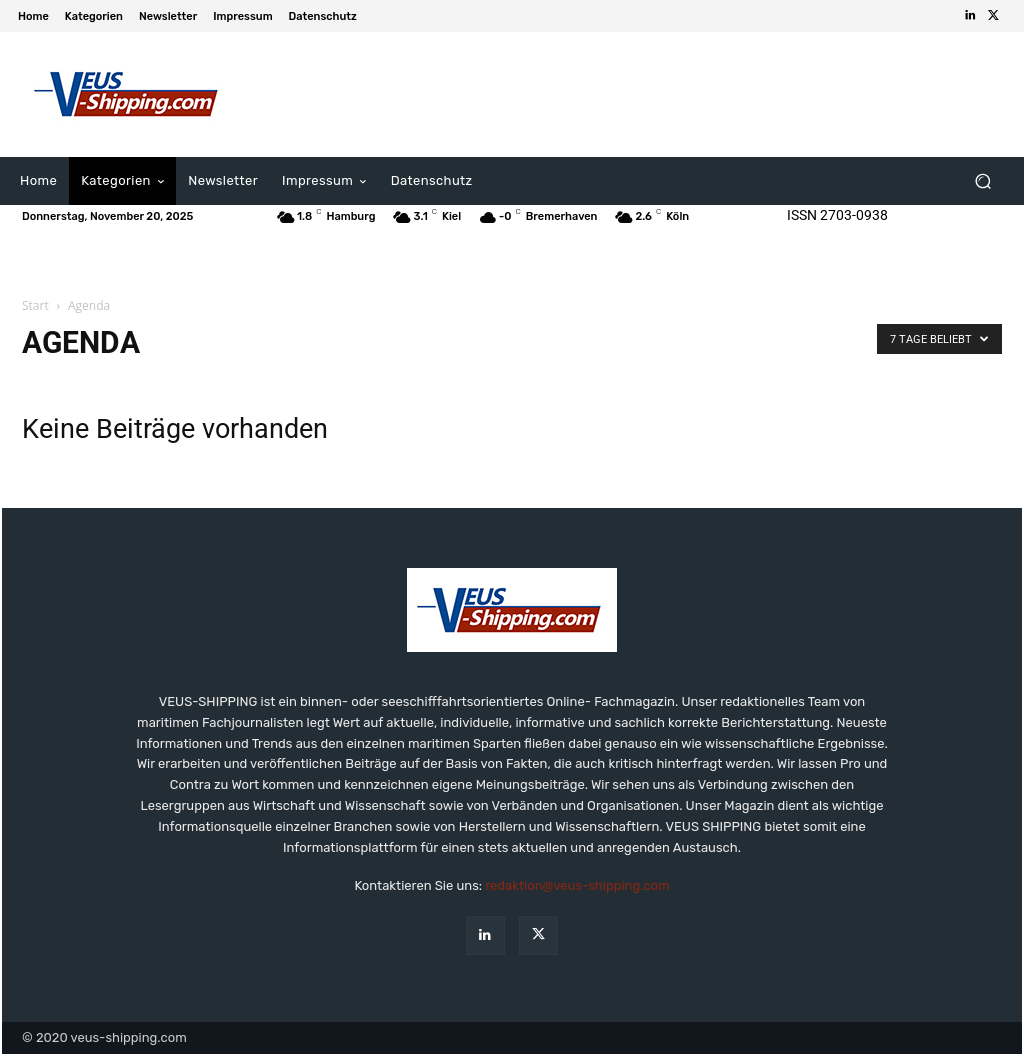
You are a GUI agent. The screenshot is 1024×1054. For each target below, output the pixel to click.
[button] (982, 181)
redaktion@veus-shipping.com (577, 885)
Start (35, 305)
